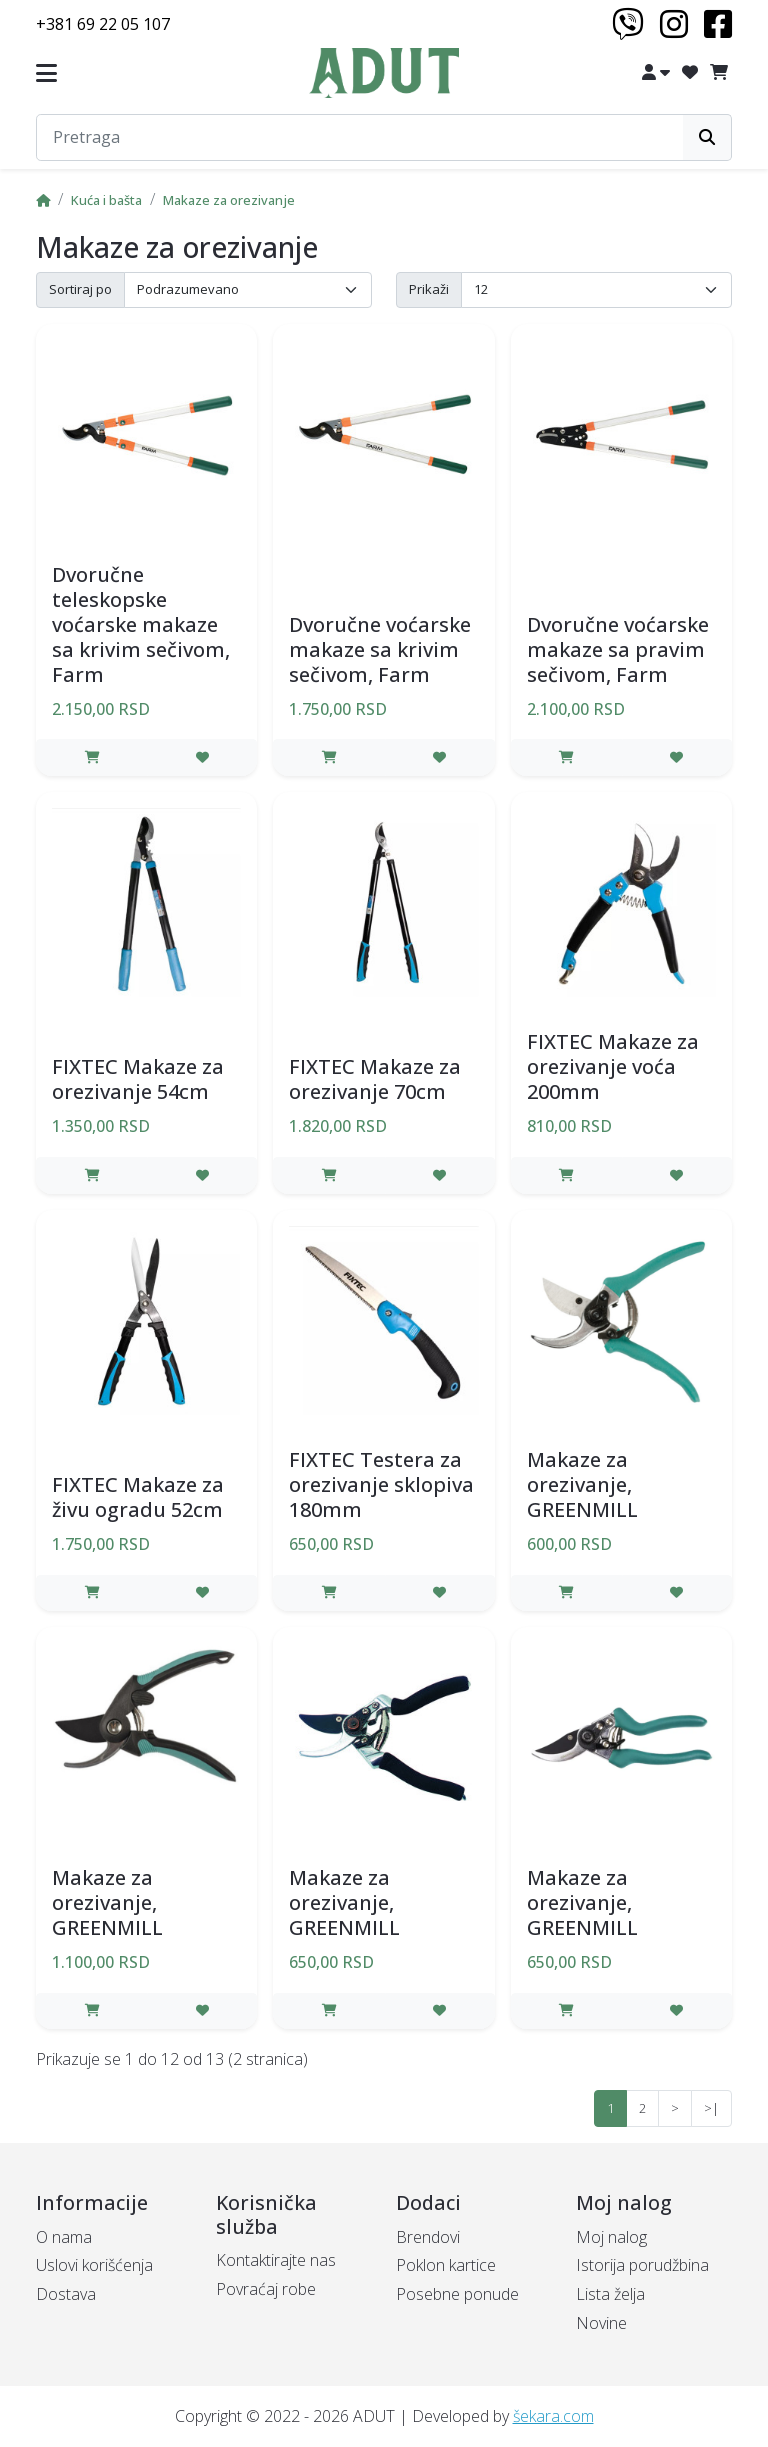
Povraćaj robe (266, 2289)
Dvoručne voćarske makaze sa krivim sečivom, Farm (380, 649)
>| (711, 2108)
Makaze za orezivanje (229, 200)
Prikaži (429, 289)
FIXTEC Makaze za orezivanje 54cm (138, 1079)
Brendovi (428, 2237)
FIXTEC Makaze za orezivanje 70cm (375, 1079)
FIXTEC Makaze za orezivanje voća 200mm (613, 1066)
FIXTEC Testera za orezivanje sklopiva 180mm (381, 1484)
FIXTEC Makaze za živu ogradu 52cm (138, 1497)
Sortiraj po (80, 289)
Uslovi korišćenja (94, 2265)
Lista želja (610, 2294)
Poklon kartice (446, 2265)
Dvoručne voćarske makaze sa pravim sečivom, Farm (618, 649)
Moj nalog (611, 2237)
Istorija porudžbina (642, 2265)
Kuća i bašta (106, 200)
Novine (601, 2323)
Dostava (66, 2294)
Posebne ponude (457, 2294)
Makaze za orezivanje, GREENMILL (582, 1484)
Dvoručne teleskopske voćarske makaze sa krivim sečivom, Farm (141, 624)
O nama (64, 2237)
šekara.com (553, 2416)
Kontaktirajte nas (276, 2260)
